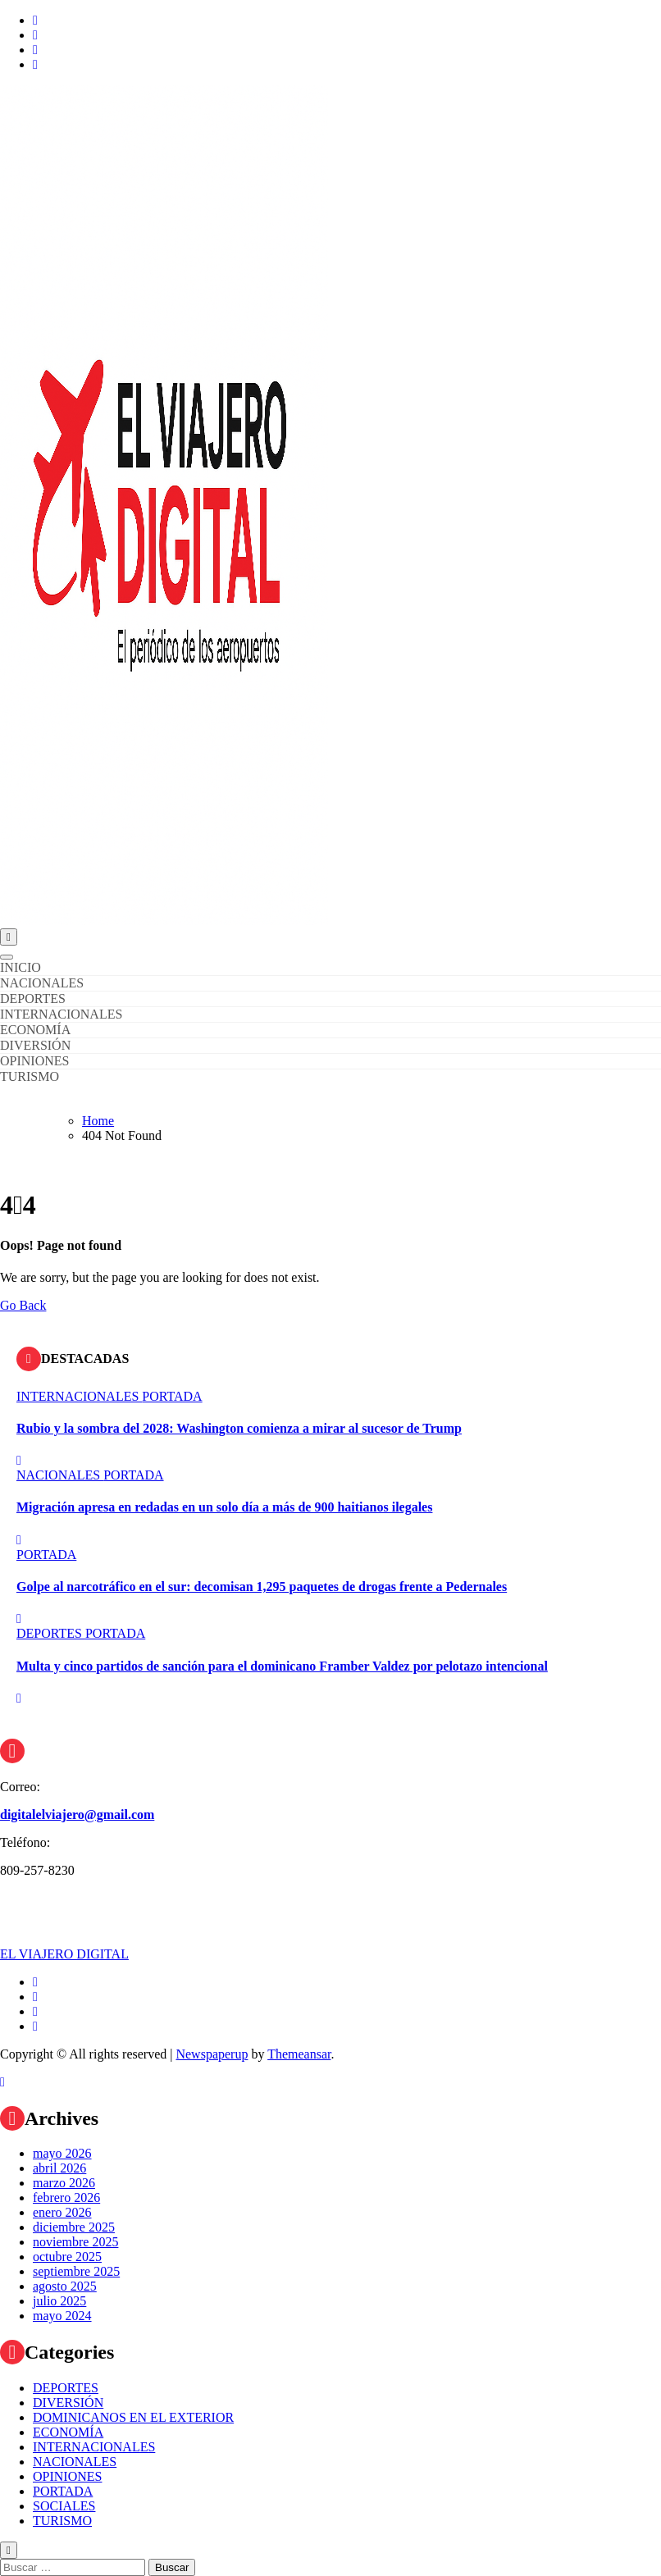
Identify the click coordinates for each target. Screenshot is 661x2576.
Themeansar (298, 2054)
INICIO (20, 967)
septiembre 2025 (76, 2271)
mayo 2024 (62, 2316)
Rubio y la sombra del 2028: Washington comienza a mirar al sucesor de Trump (239, 1428)
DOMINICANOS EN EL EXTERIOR (133, 2417)
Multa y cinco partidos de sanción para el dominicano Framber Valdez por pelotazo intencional (282, 1666)
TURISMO (29, 1076)
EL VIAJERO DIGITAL (64, 1954)
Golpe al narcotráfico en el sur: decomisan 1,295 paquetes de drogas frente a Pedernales (261, 1586)
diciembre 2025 (74, 2227)
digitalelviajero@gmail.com (77, 1814)
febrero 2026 (66, 2197)
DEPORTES (33, 998)
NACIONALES (42, 983)
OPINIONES (34, 1061)
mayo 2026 (62, 2153)
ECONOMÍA (35, 1030)
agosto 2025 (65, 2286)
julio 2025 (59, 2301)
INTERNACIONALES (61, 1014)
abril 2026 (59, 2168)
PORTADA (172, 1396)
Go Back (23, 1305)
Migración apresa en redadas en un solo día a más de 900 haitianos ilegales (224, 1507)
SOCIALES (64, 2506)
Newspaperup (212, 2054)
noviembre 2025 (75, 2242)
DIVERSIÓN (35, 1045)
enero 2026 (62, 2212)
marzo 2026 (64, 2183)
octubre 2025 (67, 2257)
